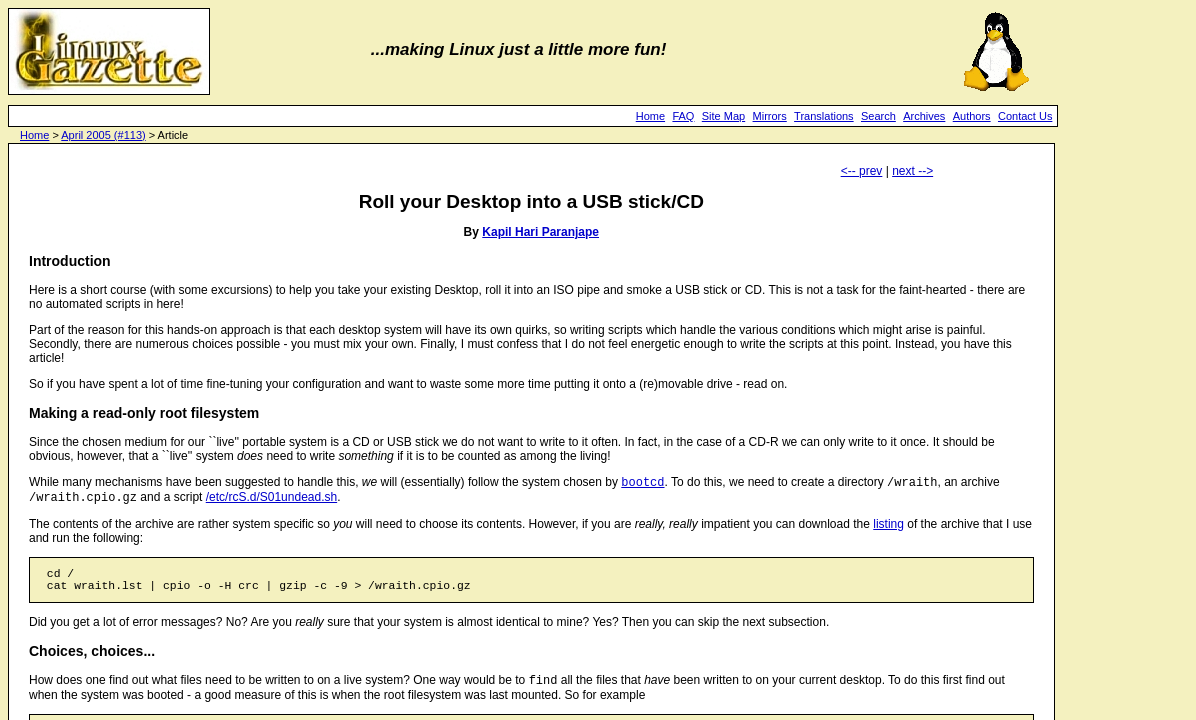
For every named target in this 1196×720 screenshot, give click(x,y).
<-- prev (862, 171)
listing (888, 528)
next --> (912, 171)
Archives (924, 116)
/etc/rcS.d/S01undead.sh (271, 501)
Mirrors (770, 116)
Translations (824, 116)
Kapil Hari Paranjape (540, 232)
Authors (972, 116)
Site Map (723, 116)
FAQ (683, 116)
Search (878, 116)
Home (650, 116)
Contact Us (1025, 116)
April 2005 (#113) (103, 135)
